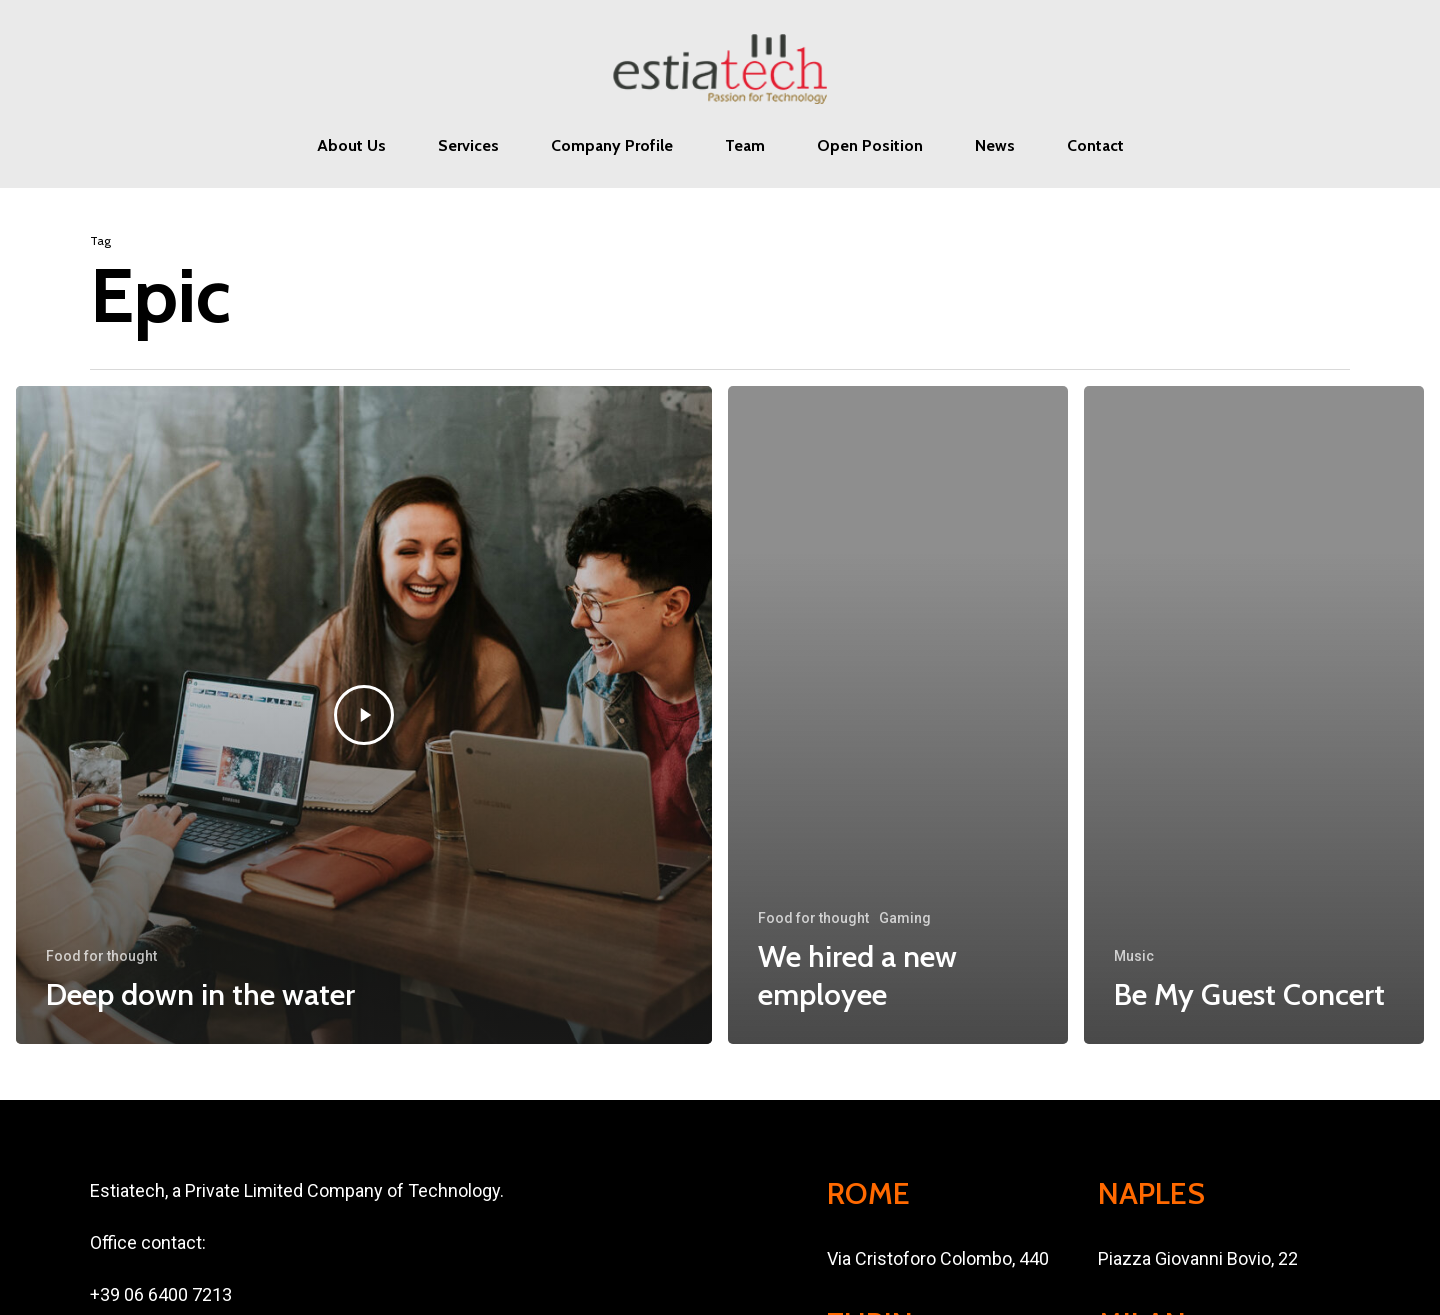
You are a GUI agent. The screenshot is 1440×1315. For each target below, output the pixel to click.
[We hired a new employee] (898, 715)
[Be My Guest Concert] (1254, 715)
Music (1134, 956)
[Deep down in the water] (364, 715)
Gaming (905, 918)
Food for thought (101, 956)
